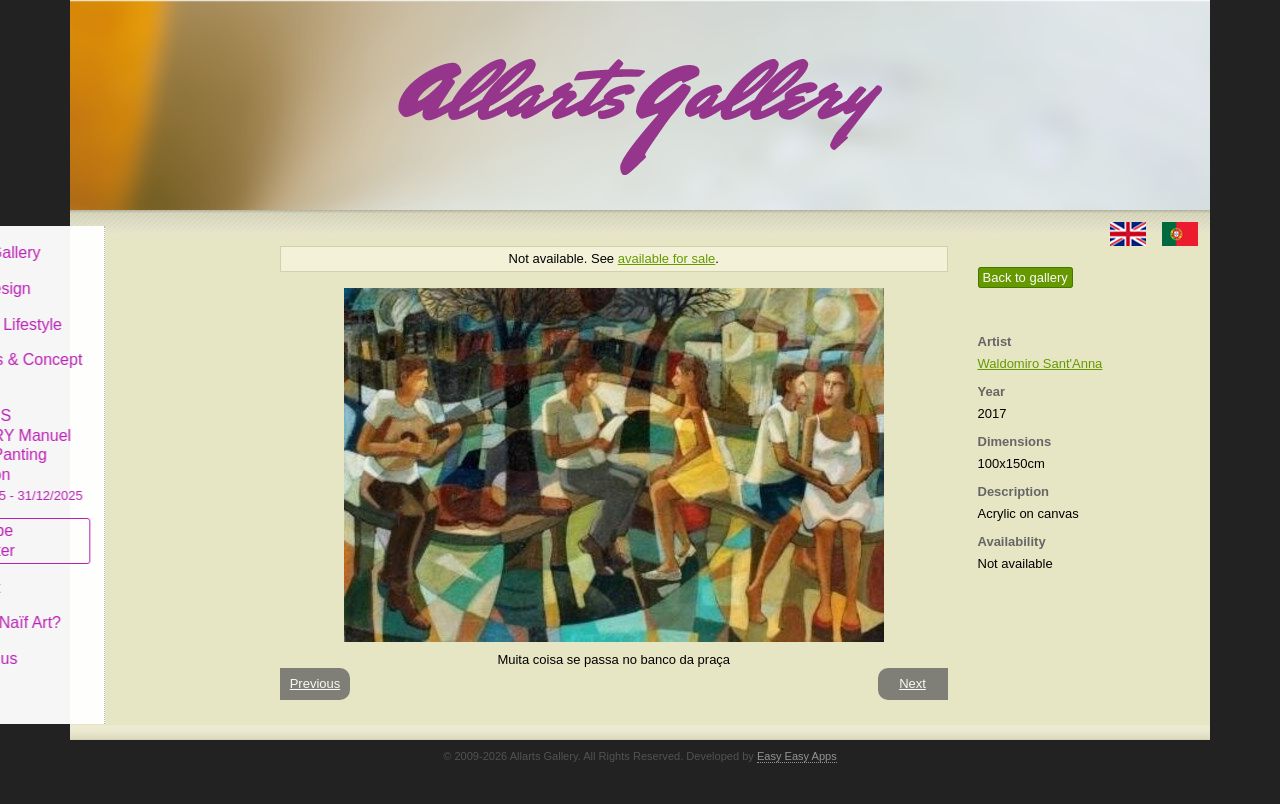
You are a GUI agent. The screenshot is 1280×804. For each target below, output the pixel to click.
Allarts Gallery (143, 237)
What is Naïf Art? (153, 607)
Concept (123, 571)
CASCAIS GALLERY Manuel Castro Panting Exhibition (164, 439)
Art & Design (138, 273)
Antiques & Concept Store (163, 354)
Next (912, 683)
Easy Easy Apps (797, 756)
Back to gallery (1025, 277)
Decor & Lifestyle (153, 308)
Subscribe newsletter (130, 525)
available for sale (667, 258)
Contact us (131, 643)
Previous (315, 683)
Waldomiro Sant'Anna (1040, 363)
